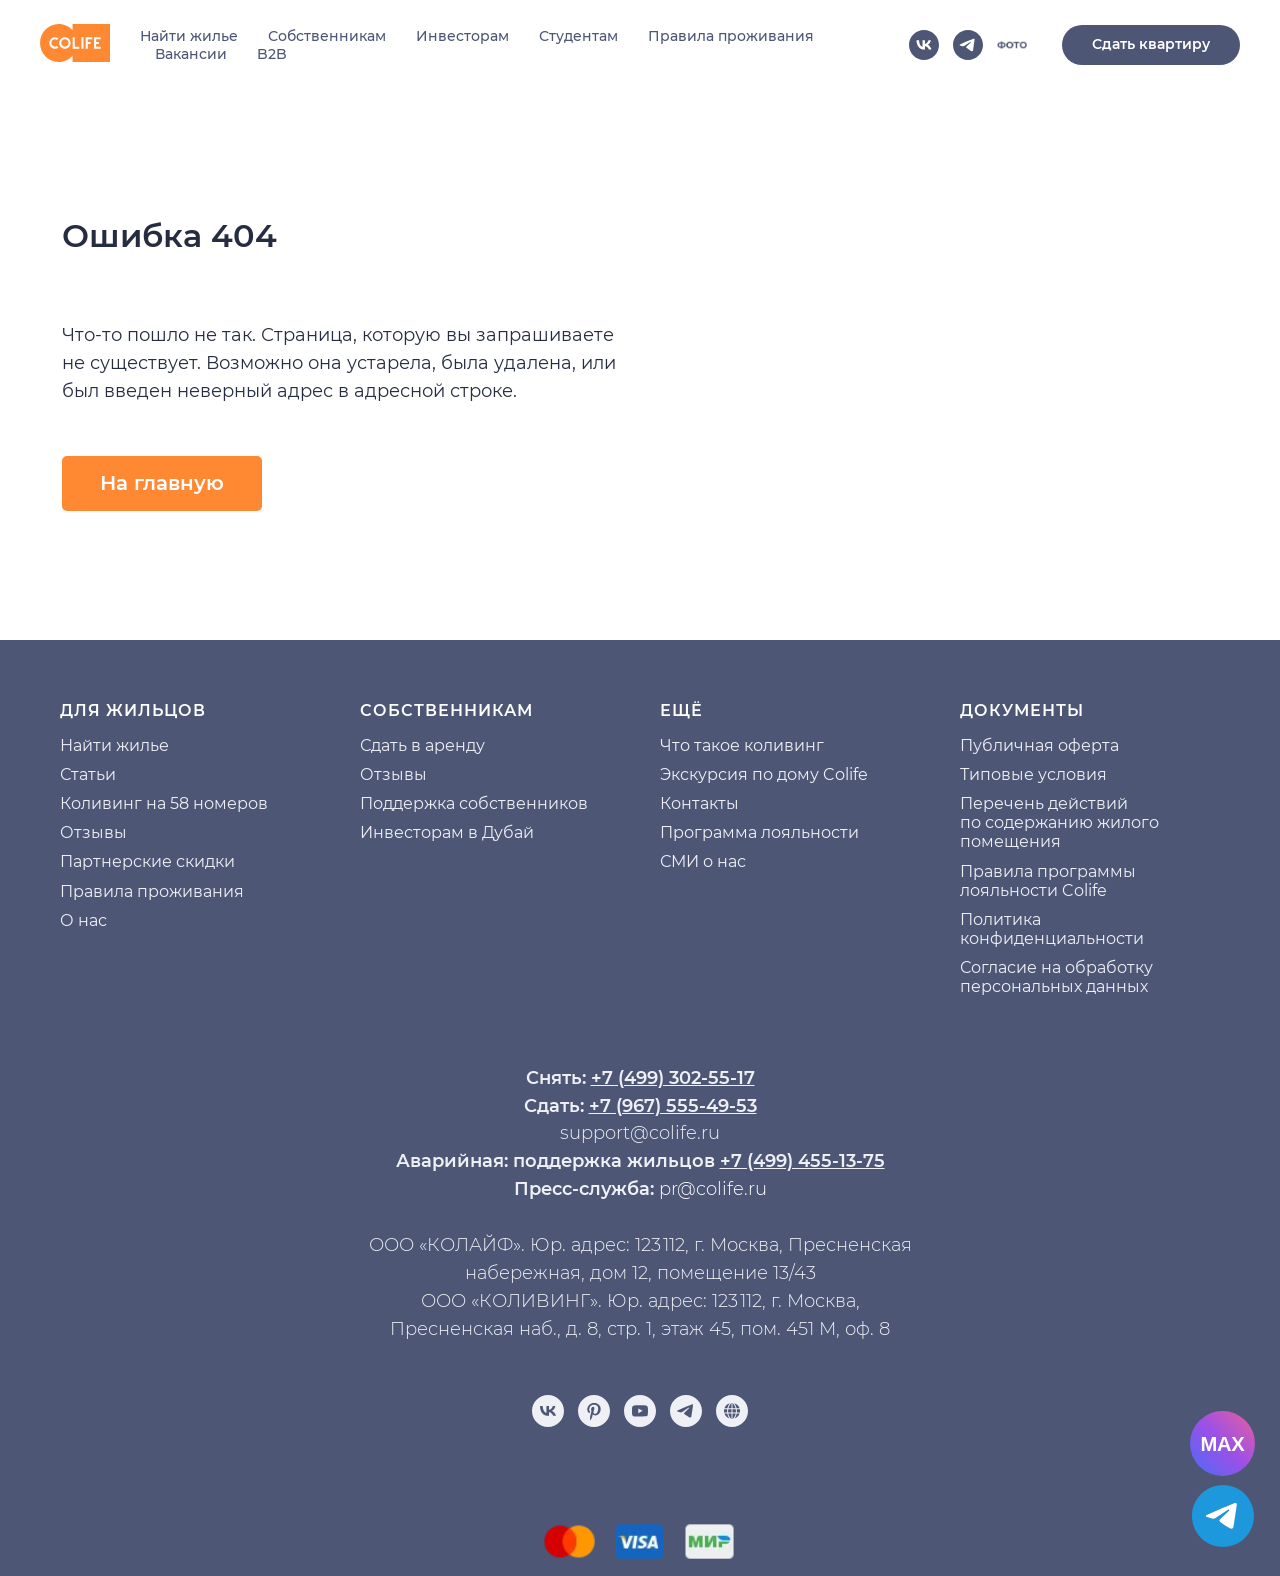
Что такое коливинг (742, 745)
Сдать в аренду (422, 745)
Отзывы (93, 832)
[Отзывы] (732, 1411)
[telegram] (968, 45)
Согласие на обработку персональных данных (1056, 977)
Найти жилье (189, 36)
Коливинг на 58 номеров (164, 803)
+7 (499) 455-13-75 (802, 1161)
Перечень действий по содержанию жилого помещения (1059, 822)
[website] (1012, 45)
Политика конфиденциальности (1052, 929)
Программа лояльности (759, 832)
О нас (83, 920)
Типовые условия (1033, 774)
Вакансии (191, 54)
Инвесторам (462, 36)
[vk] (924, 45)
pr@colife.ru (713, 1189)
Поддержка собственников (474, 803)
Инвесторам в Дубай (447, 832)
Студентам (578, 36)
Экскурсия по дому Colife (764, 774)
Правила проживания (731, 36)
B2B (272, 54)
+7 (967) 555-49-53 (673, 1106)
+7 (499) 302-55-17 (673, 1078)
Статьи (88, 774)
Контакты (699, 803)
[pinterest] (594, 1411)
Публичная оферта (1039, 745)
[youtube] (640, 1411)
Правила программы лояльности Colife (1048, 881)
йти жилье (125, 745)
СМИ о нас (703, 861)
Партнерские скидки (147, 861)
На (71, 745)
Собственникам (327, 36)
